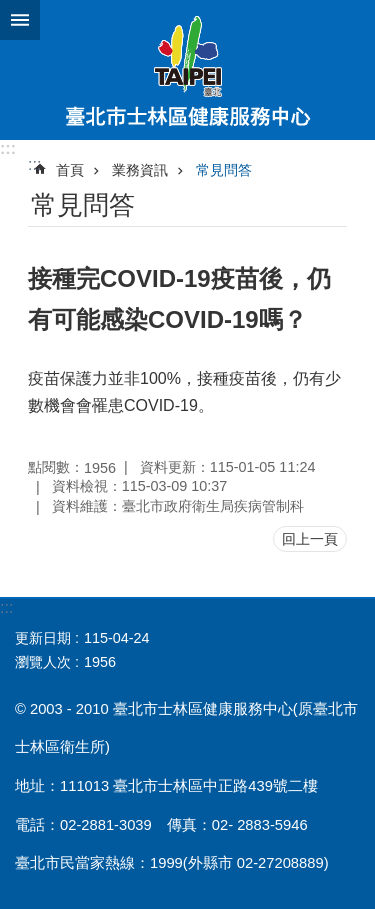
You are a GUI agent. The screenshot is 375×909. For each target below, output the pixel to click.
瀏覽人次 (43, 662)
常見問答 (224, 170)
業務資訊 (140, 170)
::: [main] (34, 164)
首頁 (70, 170)
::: (8, 148)
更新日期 (43, 638)
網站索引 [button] (20, 20)
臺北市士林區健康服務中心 (187, 70)
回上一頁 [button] (310, 539)
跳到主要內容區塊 (10, 10)
